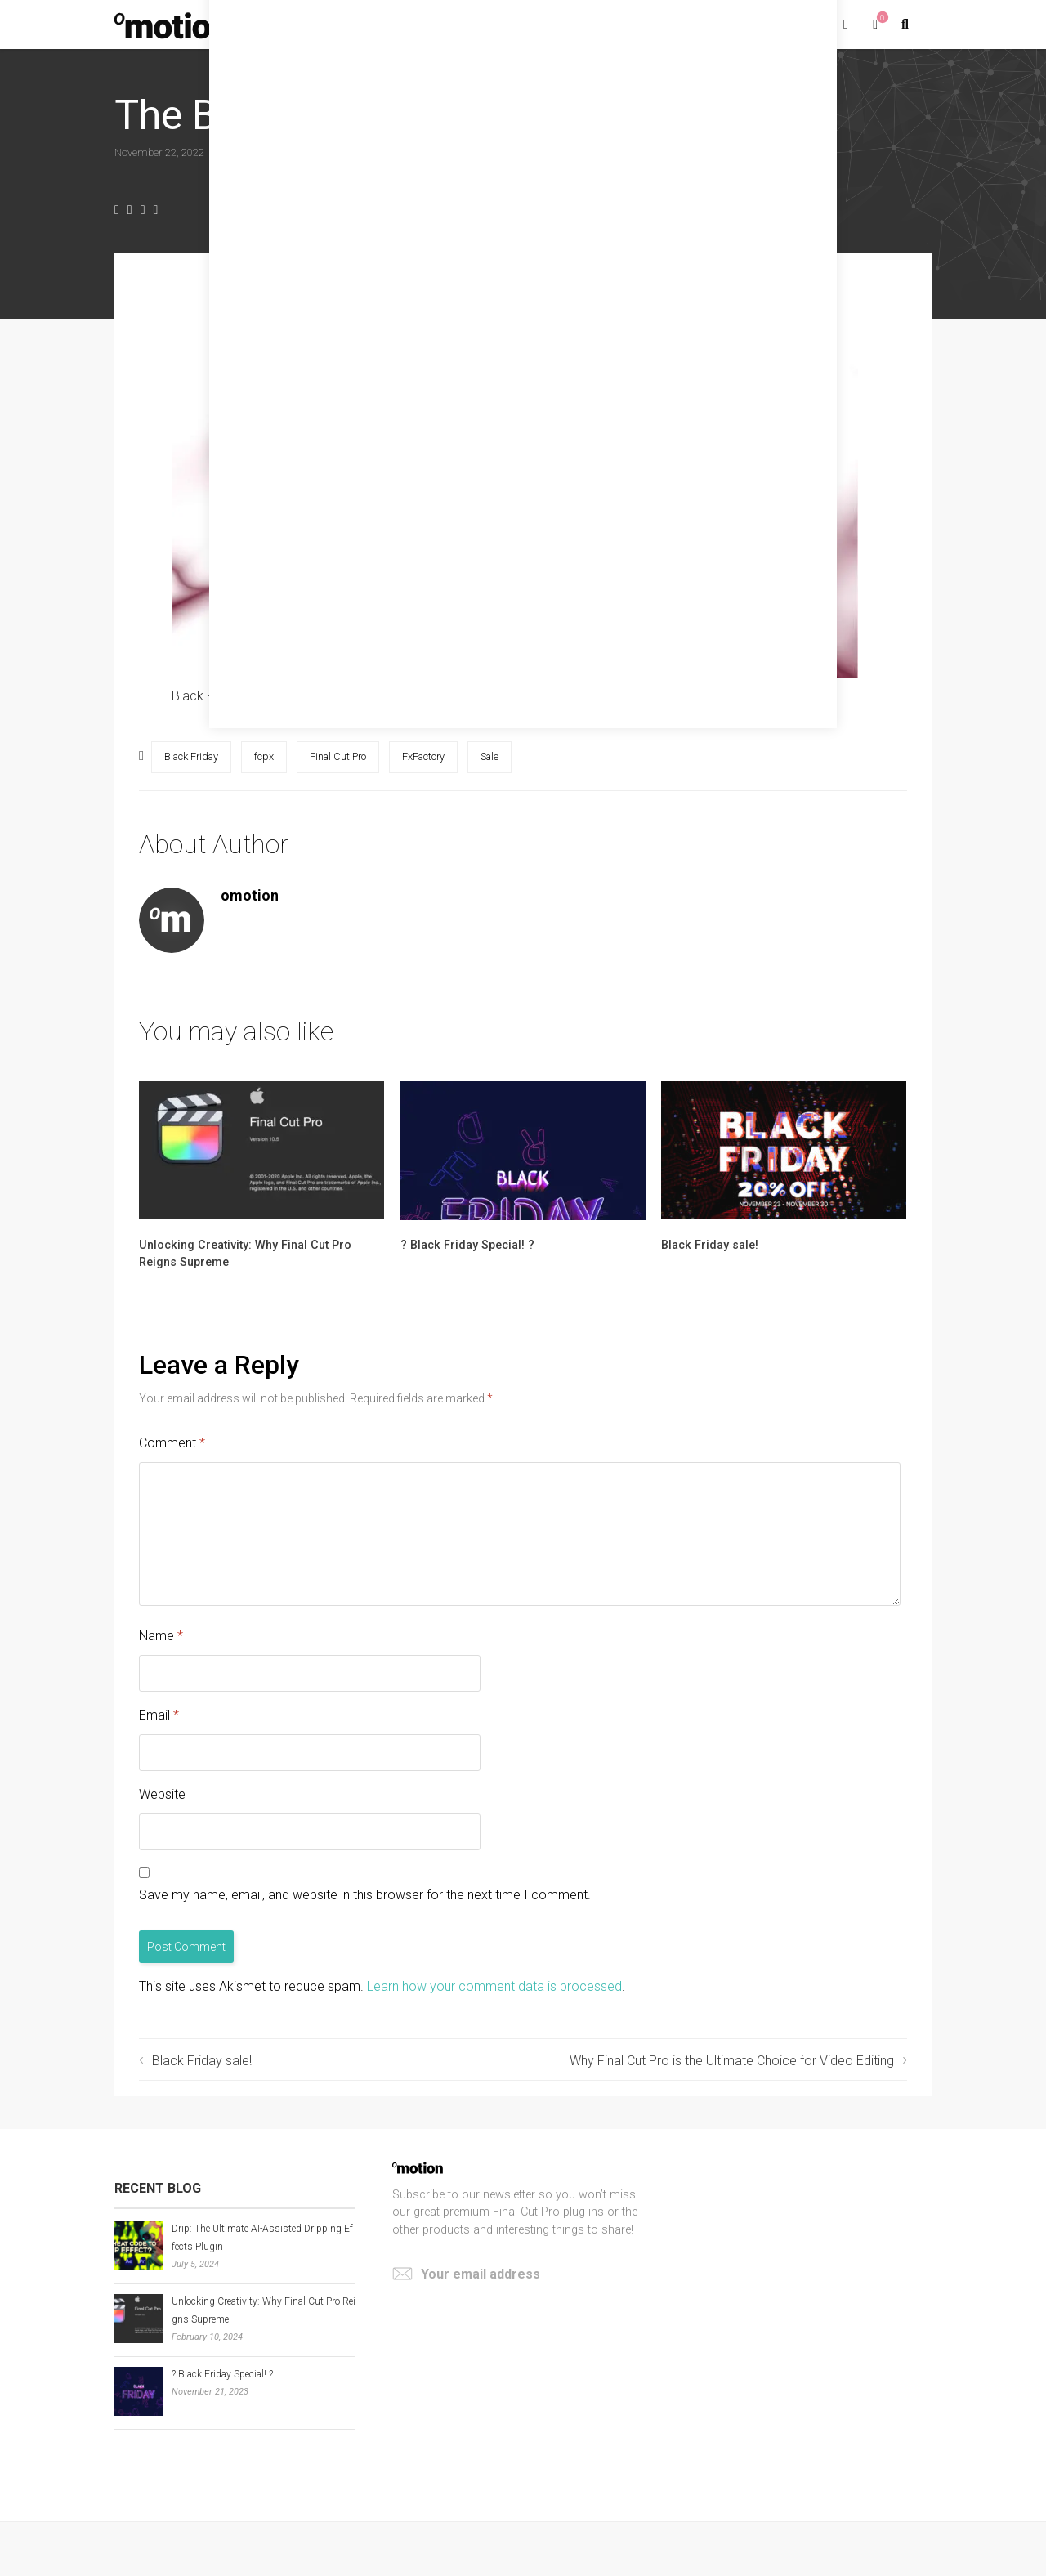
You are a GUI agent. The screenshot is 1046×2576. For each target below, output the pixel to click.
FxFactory (423, 756)
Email (159, 1715)
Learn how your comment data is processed (494, 1986)
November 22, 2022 (159, 152)
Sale (489, 756)
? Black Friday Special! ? (467, 1245)
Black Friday (191, 756)
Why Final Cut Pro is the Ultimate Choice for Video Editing (732, 2060)
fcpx (264, 756)
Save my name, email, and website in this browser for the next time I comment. (365, 1895)
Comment (172, 1443)
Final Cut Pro (338, 756)
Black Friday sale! (709, 1245)
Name (161, 1636)
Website (162, 1794)
